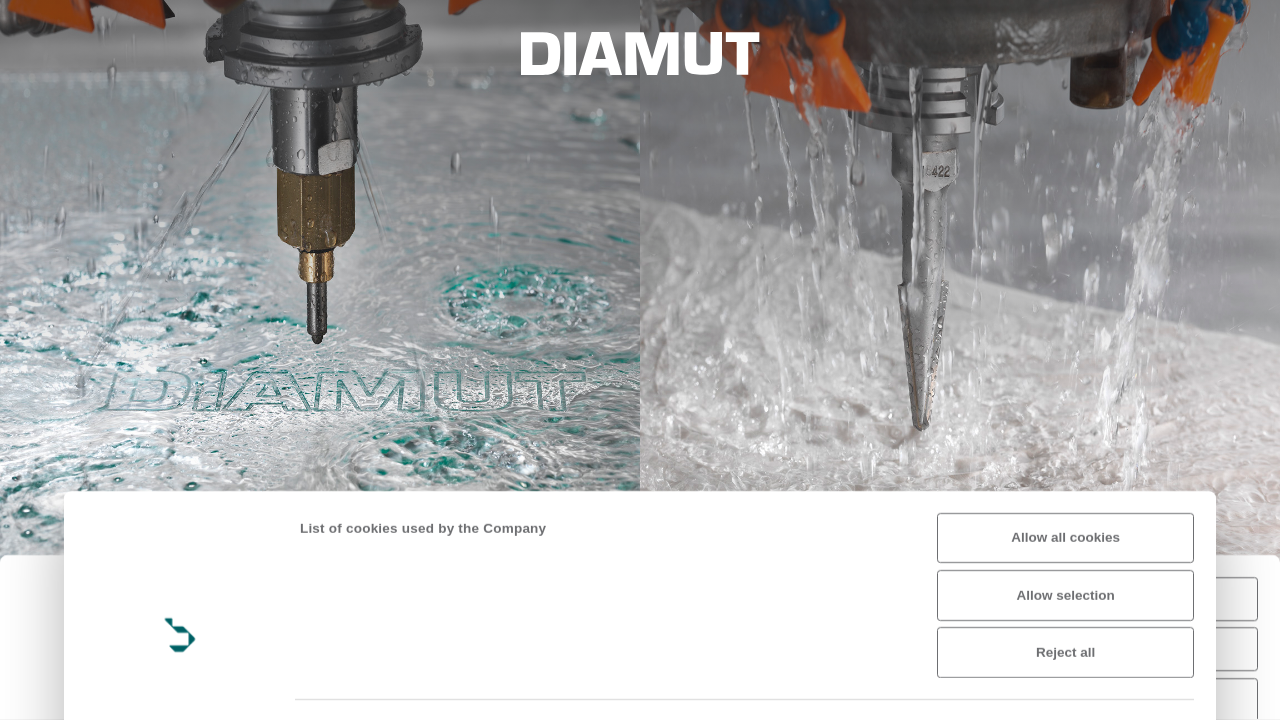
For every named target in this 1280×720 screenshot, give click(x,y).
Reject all (1065, 539)
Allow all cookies (1065, 424)
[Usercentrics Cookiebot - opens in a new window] (180, 684)
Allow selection (1066, 482)
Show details (342, 684)
